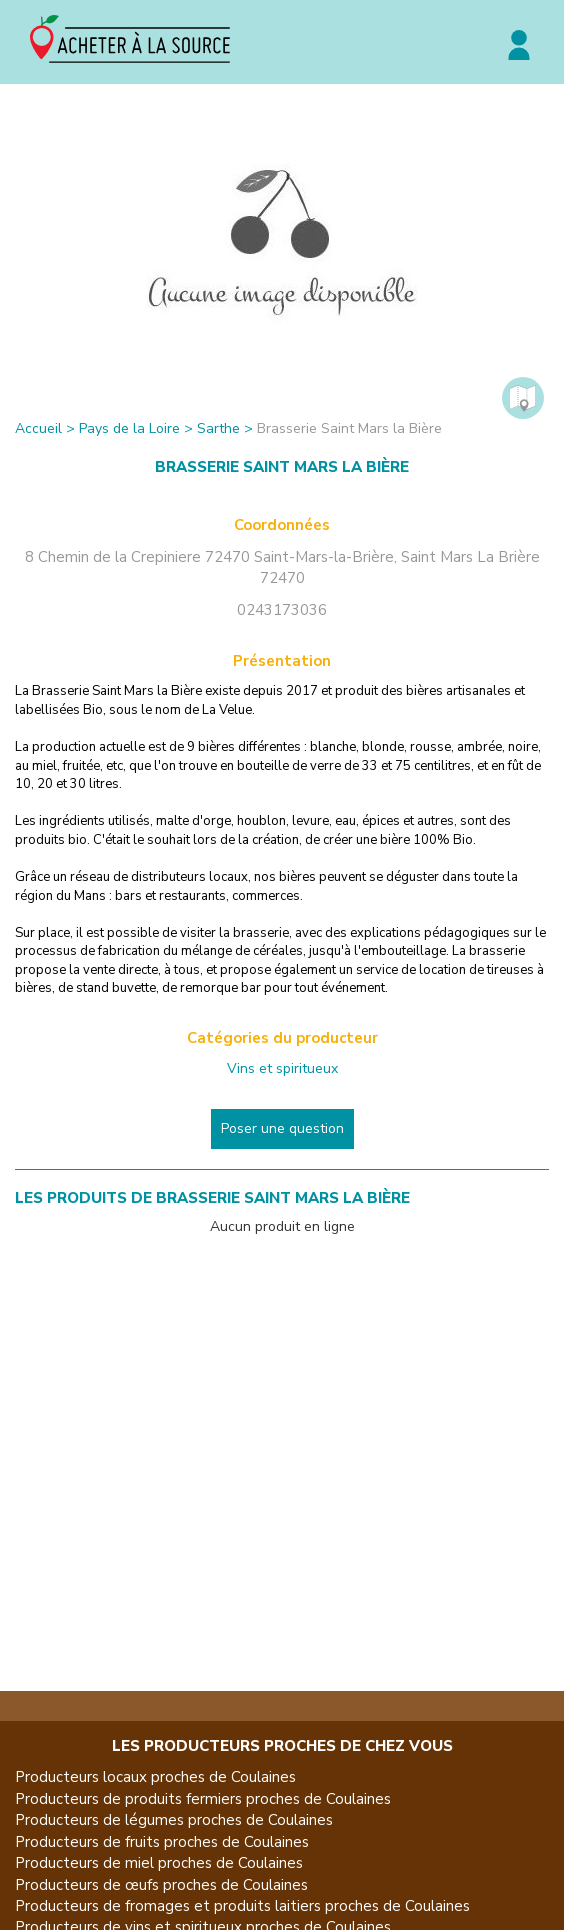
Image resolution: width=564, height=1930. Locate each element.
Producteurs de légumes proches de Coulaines (174, 1820)
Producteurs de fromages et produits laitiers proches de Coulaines (242, 1906)
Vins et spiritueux (282, 1068)
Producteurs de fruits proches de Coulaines (162, 1842)
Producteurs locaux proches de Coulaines (155, 1777)
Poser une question (282, 1128)
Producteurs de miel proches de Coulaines (159, 1863)
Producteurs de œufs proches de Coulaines (161, 1885)
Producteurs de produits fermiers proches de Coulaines (203, 1799)
